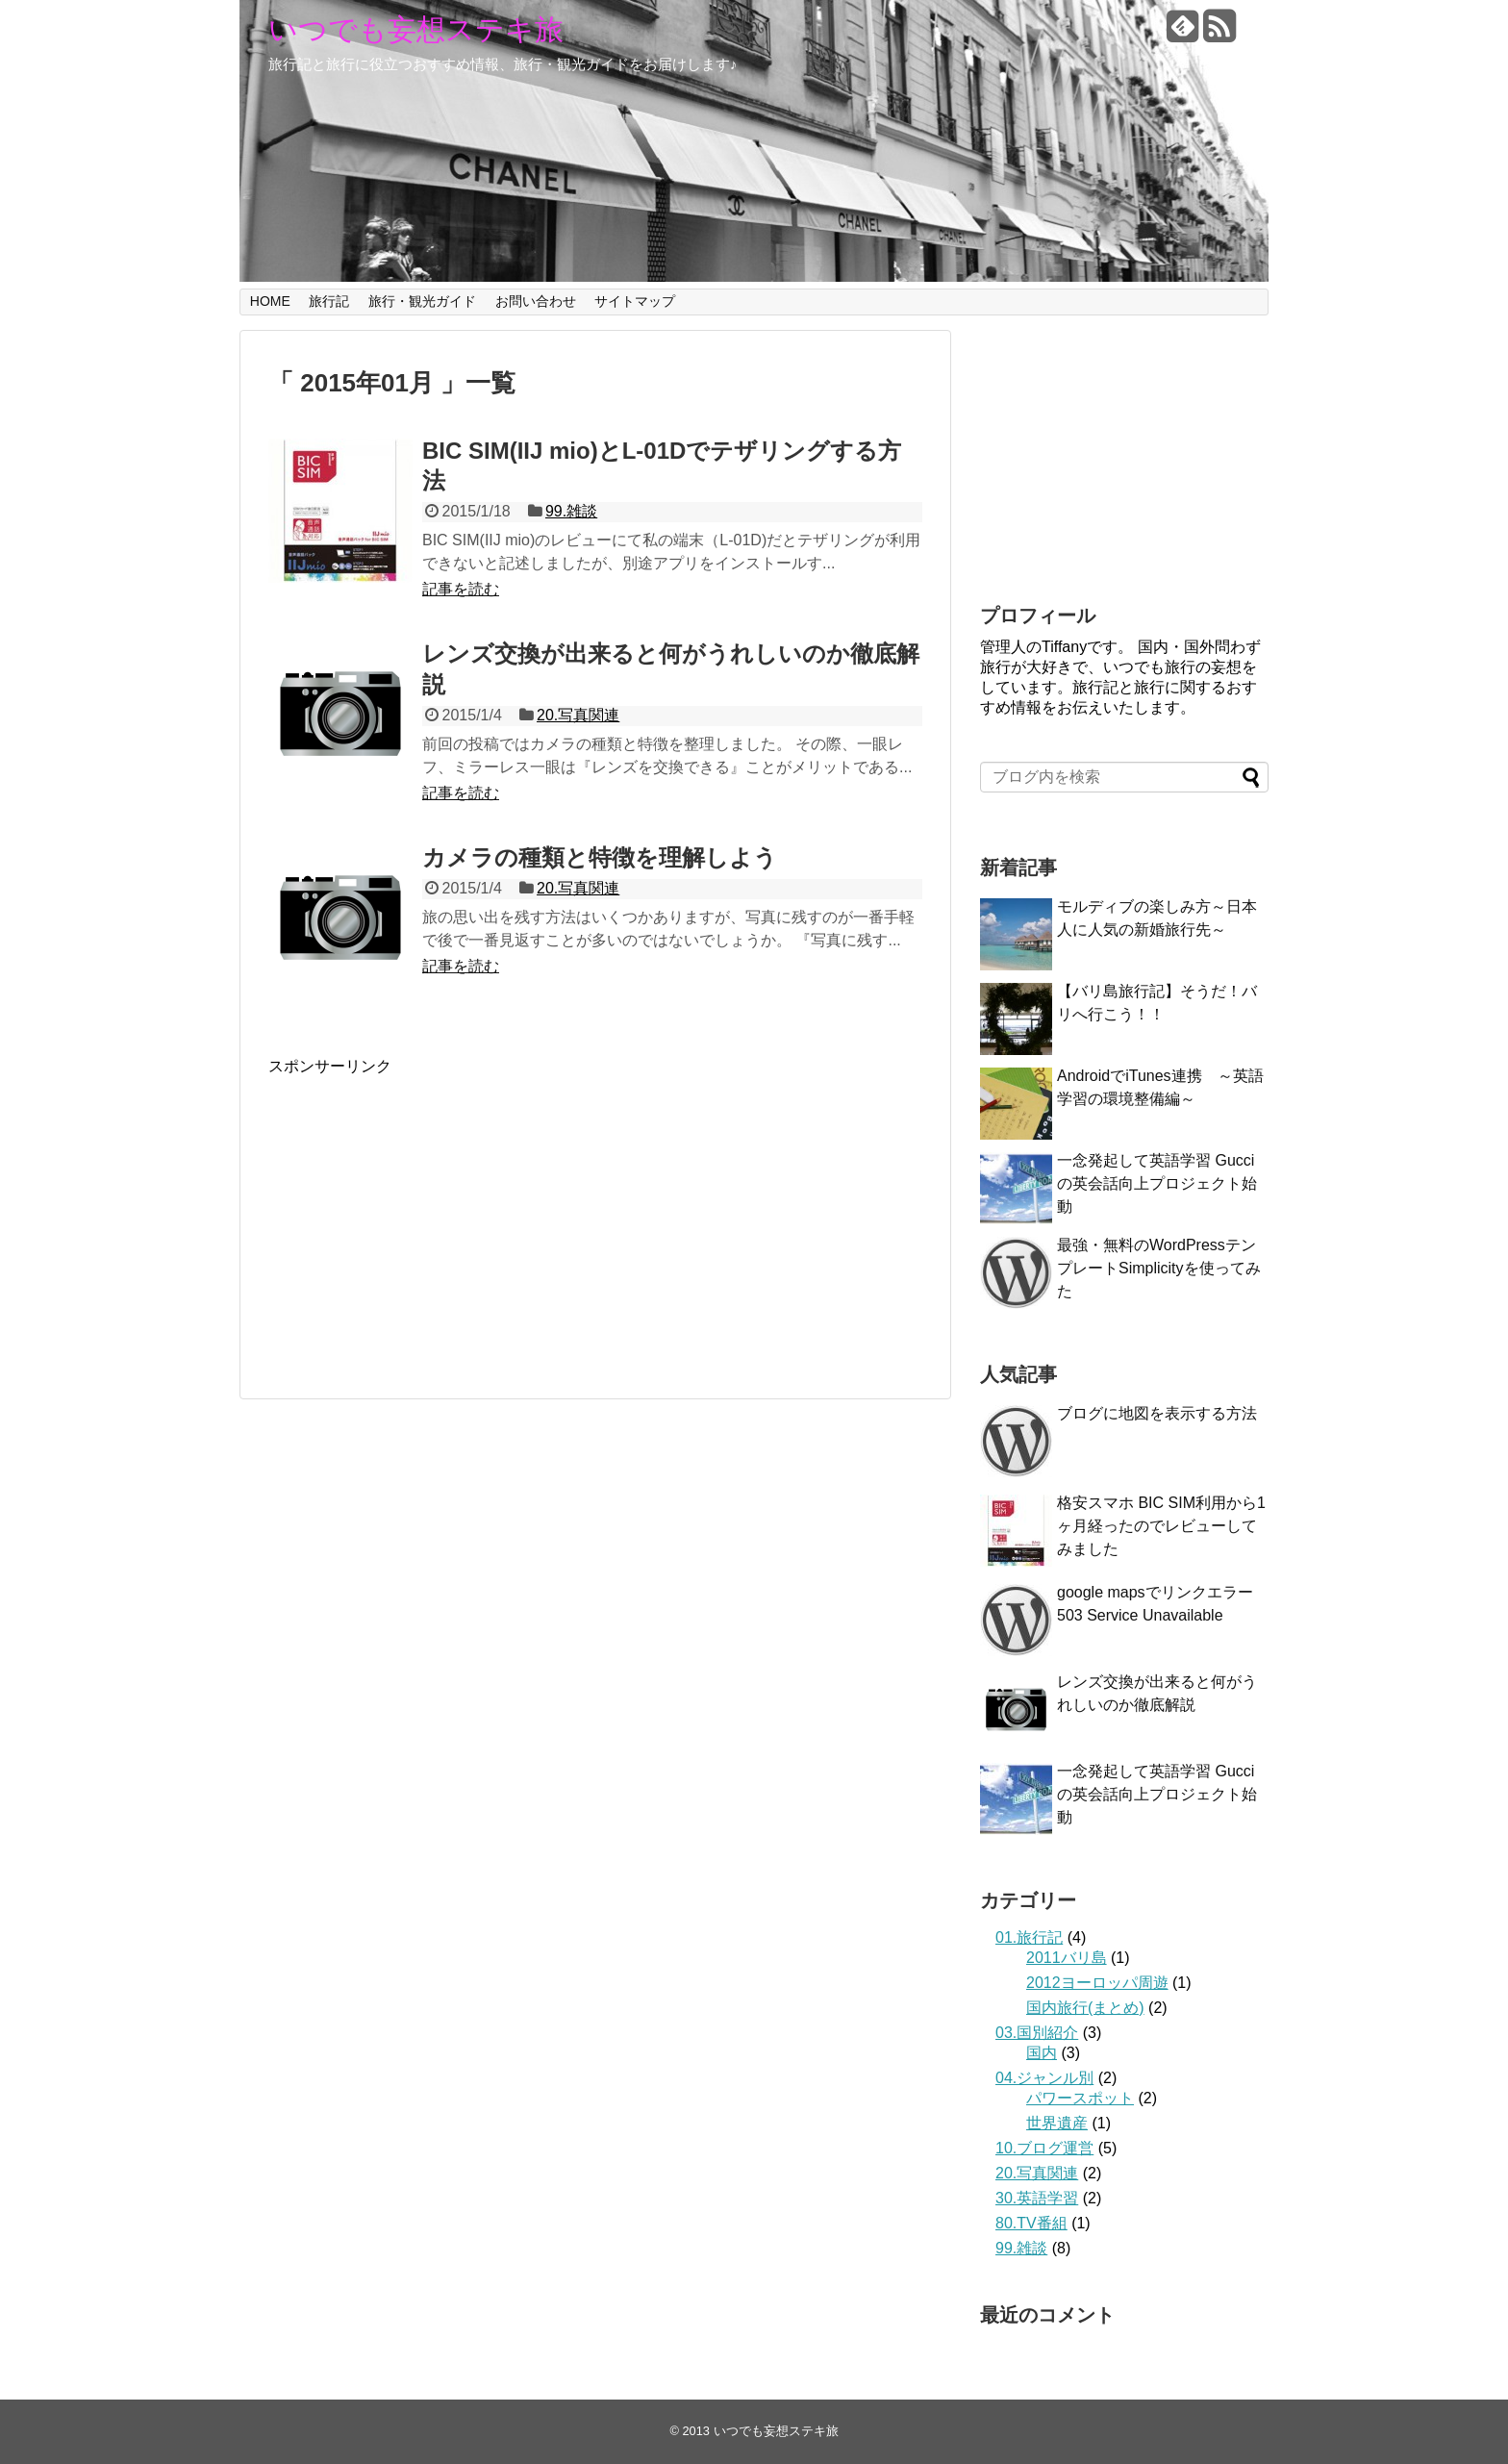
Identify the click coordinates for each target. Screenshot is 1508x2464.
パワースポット (1080, 2098)
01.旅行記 (1029, 1937)
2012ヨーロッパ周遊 (1097, 1982)
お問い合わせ (535, 301)
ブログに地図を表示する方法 (1157, 1413)
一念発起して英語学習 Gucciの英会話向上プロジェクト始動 (1157, 1183)
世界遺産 (1057, 2123)
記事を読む (460, 589)
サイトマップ (634, 301)
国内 (1041, 2053)
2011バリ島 (1066, 1957)
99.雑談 (571, 511)
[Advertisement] (429, 1211)
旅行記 (329, 301)
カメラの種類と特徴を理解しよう (599, 857)
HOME (270, 301)
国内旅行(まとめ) (1085, 2007)
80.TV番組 (1031, 2223)
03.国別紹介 (1036, 2032)
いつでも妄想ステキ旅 (416, 29)
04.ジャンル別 (1044, 2078)
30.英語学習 (1036, 2198)
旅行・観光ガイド (422, 301)
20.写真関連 (578, 715)
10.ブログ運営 (1044, 2148)
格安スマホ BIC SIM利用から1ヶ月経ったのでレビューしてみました (1161, 1526)
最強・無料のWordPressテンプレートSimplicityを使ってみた (1159, 1268)
